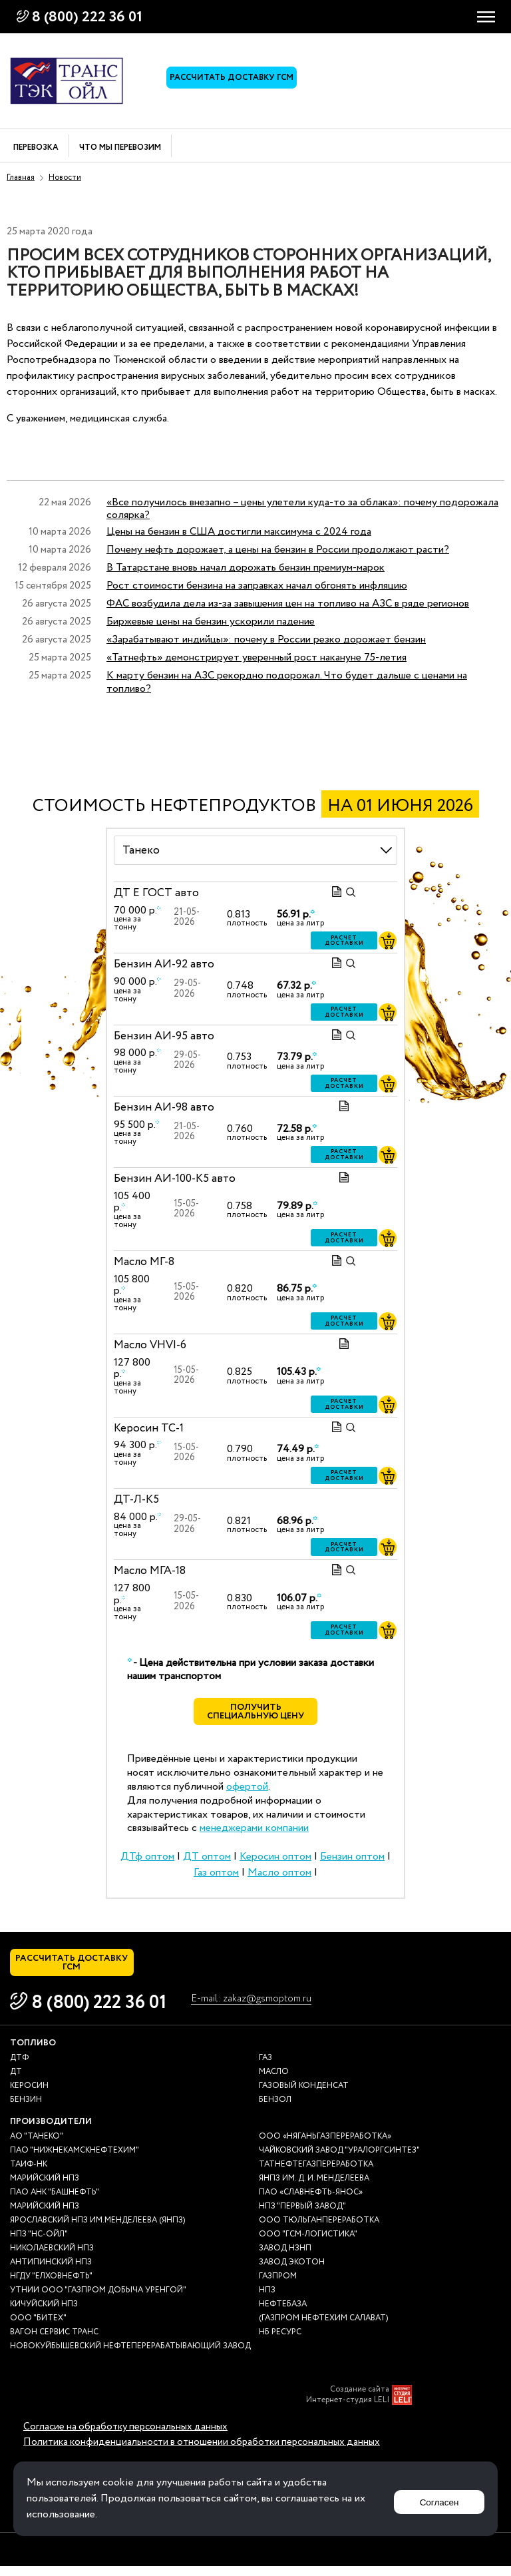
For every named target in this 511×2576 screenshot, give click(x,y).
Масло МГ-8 (144, 1262)
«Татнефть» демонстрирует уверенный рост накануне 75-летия (256, 657)
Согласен (434, 2498)
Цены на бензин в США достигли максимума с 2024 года (238, 531)
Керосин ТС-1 (149, 1428)
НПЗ (267, 2299)
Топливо (33, 2052)
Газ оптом (216, 1877)
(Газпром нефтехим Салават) (323, 2327)
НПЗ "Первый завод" (302, 2215)
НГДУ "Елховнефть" (51, 2285)
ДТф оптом (147, 1861)
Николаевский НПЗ (52, 2257)
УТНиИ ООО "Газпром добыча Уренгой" (98, 2299)
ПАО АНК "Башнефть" (54, 2201)
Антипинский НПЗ (51, 2271)
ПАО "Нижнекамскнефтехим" (74, 2160)
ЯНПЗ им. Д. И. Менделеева (314, 2187)
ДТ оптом (207, 1861)
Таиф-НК (28, 2174)
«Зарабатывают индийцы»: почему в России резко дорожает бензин (266, 639)
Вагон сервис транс (54, 2341)
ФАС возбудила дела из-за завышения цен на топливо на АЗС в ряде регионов (287, 603)
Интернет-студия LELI (347, 2410)
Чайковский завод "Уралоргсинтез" (339, 2160)
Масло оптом (279, 1877)
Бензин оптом (352, 1861)
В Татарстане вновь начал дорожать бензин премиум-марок (245, 567)
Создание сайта (359, 2399)
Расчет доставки (344, 941)
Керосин (29, 2095)
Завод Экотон (292, 2271)
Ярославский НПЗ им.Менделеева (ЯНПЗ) (97, 2229)
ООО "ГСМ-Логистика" (308, 2243)
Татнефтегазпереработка (316, 2174)
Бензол (275, 2109)
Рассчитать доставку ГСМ (236, 81)
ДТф (19, 2067)
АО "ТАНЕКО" (36, 2146)
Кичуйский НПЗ (44, 2313)
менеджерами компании (254, 1833)
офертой (247, 1791)
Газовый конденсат (304, 2095)
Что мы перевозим (120, 148)
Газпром (278, 2285)
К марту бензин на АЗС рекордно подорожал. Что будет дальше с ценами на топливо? (286, 682)
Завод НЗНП (285, 2257)
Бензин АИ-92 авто (164, 965)
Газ (265, 2067)
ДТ (16, 2081)
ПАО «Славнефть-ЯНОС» (311, 2201)
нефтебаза (283, 2313)
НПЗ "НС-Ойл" (39, 2243)
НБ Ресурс (280, 2341)
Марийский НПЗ (44, 2187)
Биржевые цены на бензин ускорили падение (210, 621)
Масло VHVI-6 (150, 1345)
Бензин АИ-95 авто (164, 1036)
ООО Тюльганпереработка (319, 2229)
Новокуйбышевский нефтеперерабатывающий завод (130, 2355)
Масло (274, 2081)
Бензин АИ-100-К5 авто (175, 1179)
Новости (65, 177)
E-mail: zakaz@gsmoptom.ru (263, 2009)
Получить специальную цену (255, 1714)
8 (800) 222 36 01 (87, 17)
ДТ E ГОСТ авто (156, 893)
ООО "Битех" (38, 2327)
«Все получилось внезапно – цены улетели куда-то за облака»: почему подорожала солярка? (302, 509)
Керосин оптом (275, 1861)
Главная (21, 177)
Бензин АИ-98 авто (164, 1107)
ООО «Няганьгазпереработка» (325, 2146)
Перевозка (36, 148)
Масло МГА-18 (150, 1571)
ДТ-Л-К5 (136, 1499)
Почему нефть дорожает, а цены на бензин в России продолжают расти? (277, 549)
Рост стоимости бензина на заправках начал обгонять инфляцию (256, 585)
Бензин (26, 2109)
